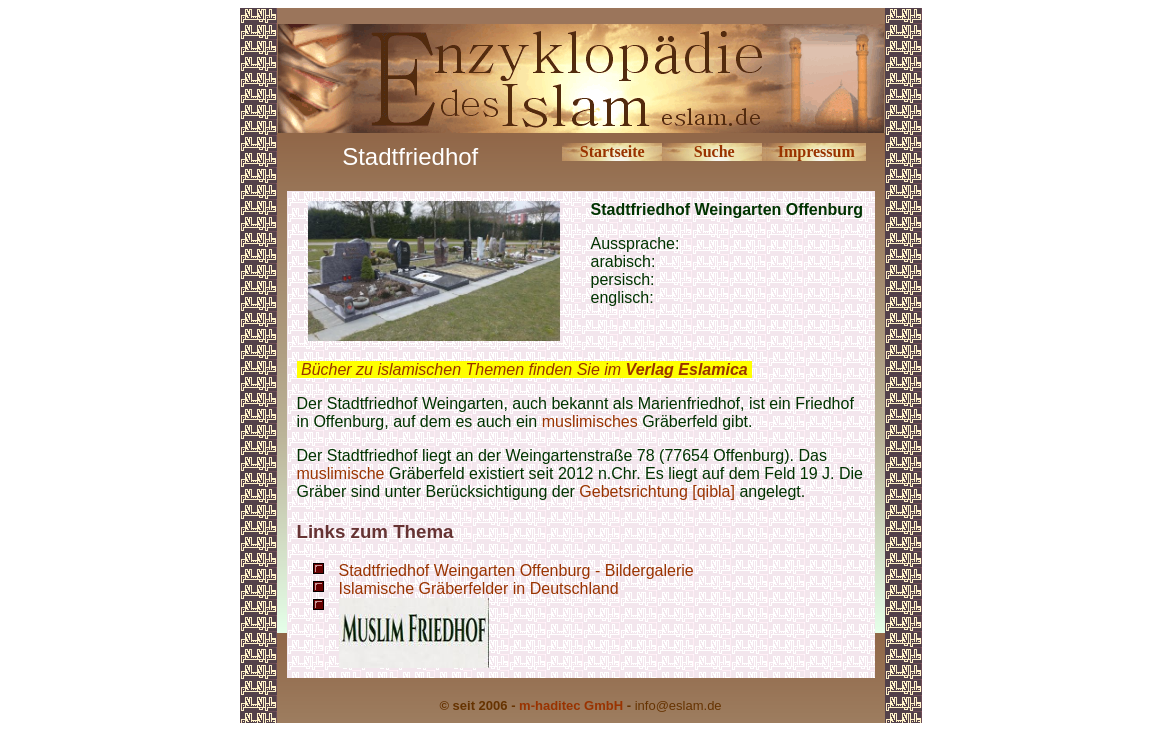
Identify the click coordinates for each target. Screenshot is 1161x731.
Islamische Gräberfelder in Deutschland (479, 588)
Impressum (816, 151)
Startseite (612, 151)
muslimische (341, 473)
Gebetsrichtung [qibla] (657, 491)
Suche (714, 151)
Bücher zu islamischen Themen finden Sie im (524, 369)
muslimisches (590, 421)
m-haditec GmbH (571, 705)
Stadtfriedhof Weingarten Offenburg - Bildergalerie (516, 570)
